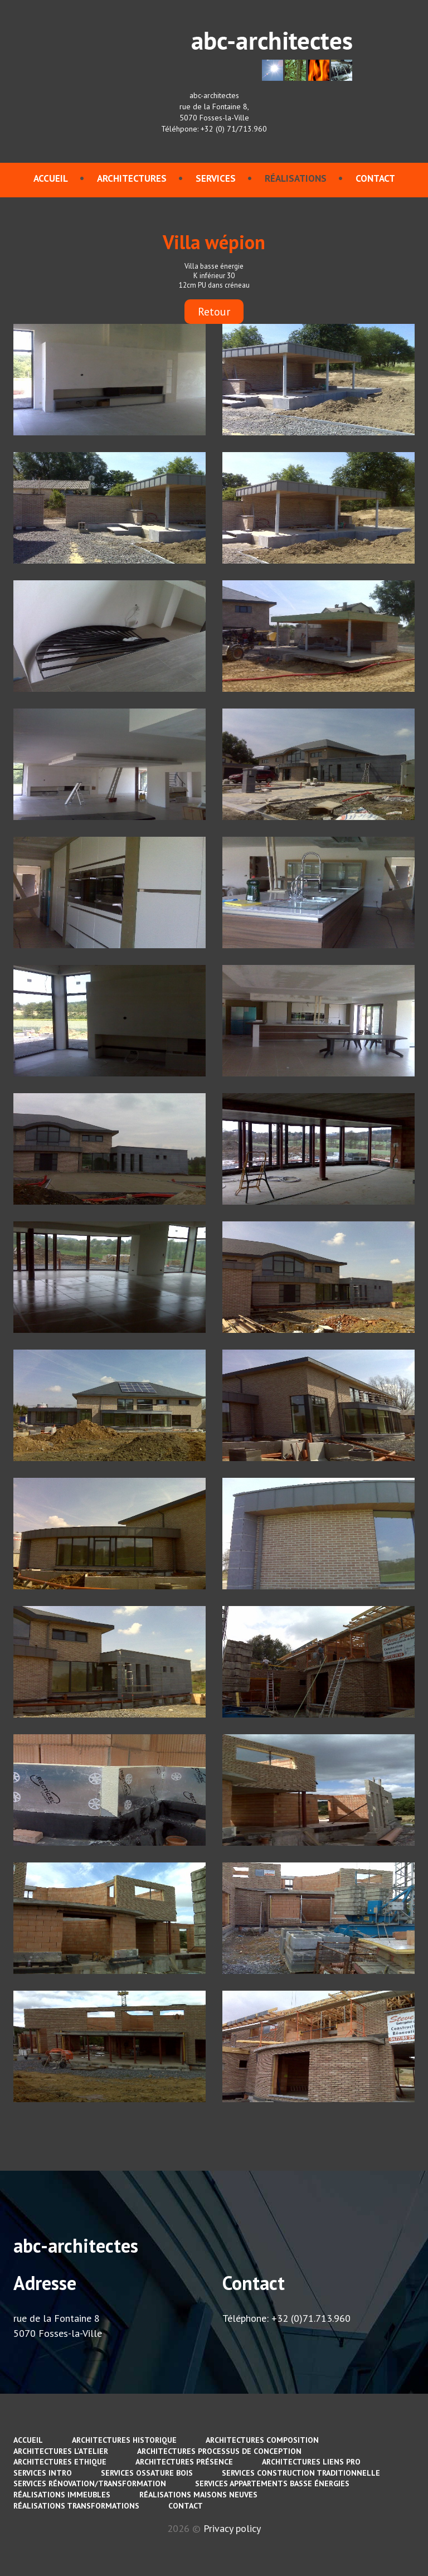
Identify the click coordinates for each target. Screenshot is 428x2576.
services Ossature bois (147, 2473)
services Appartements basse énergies (272, 2483)
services (216, 178)
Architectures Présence (184, 2462)
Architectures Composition (262, 2440)
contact (375, 178)
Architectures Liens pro (311, 2462)
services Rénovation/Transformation (89, 2483)
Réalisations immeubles (61, 2495)
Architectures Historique (124, 2440)
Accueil (50, 178)
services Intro (42, 2473)
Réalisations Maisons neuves (198, 2495)
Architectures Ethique (59, 2462)
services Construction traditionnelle (301, 2473)
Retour (214, 311)
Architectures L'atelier (60, 2451)
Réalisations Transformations (76, 2506)
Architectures (132, 178)
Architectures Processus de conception (219, 2451)
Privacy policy (232, 2528)
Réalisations (296, 178)
